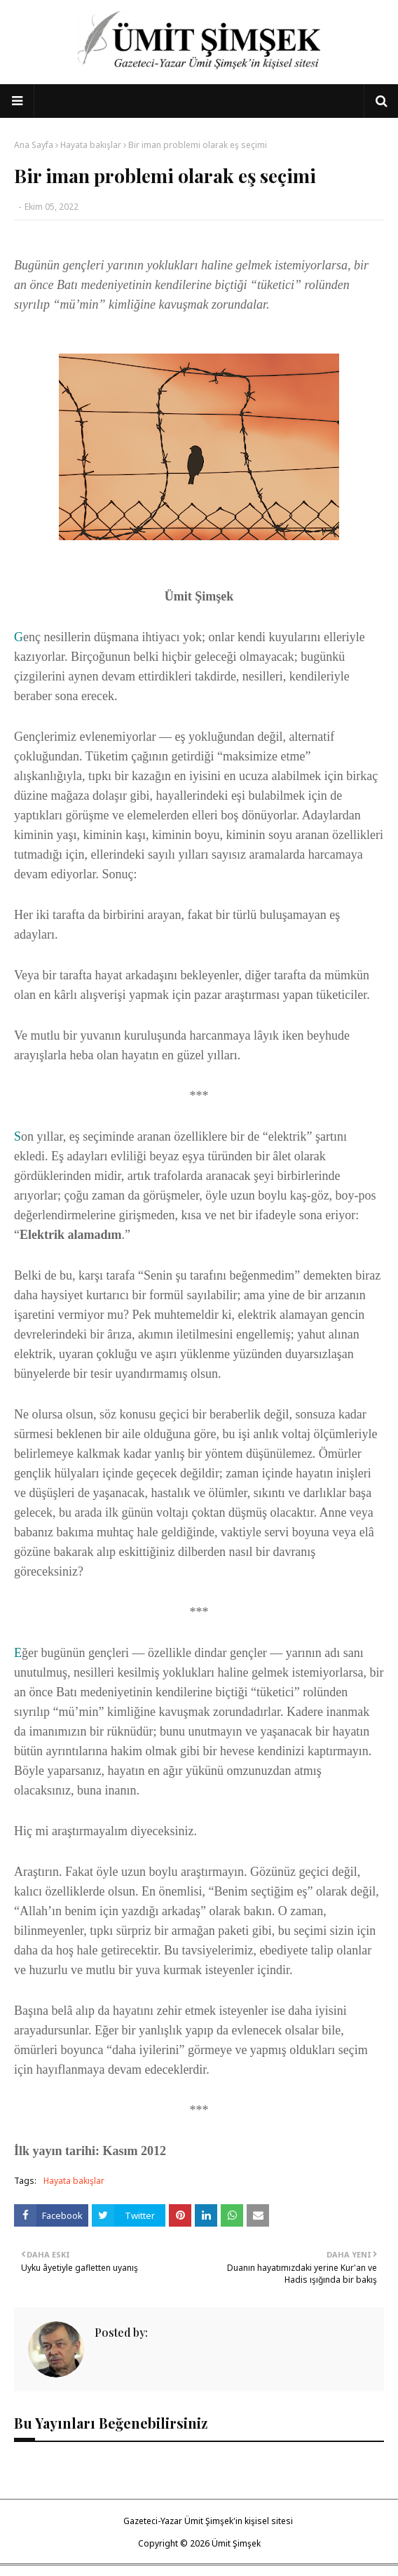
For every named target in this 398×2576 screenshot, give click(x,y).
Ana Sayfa (33, 145)
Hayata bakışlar (90, 145)
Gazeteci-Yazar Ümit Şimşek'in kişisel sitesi (208, 2521)
